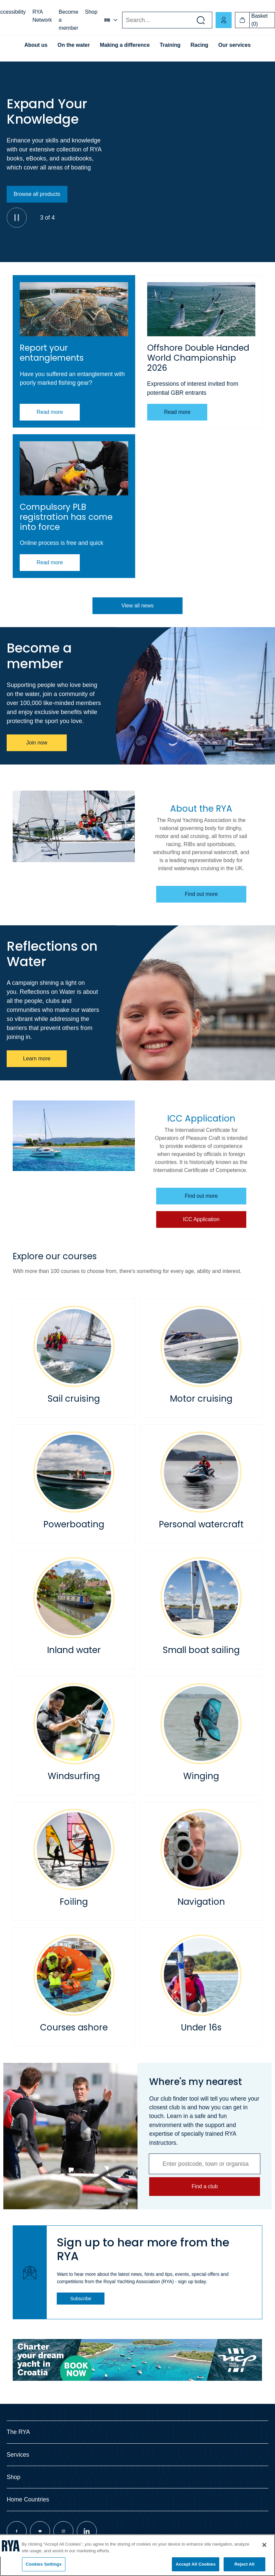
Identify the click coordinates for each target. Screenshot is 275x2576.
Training (170, 45)
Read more (50, 412)
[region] (137, 2555)
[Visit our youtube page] (40, 2531)
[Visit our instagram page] (63, 2531)
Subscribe (80, 2298)
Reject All (244, 2564)
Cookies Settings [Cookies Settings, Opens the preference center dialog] (44, 2564)
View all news (137, 605)
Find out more (201, 894)
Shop (91, 12)
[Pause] (17, 218)
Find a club (205, 2186)
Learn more (36, 1058)
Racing (199, 45)
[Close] (264, 2545)
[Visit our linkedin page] (87, 2531)
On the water (73, 45)
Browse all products (37, 194)
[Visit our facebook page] (17, 2531)
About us (35, 45)
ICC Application (201, 1219)
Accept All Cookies (196, 2564)
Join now (36, 742)
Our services (234, 45)
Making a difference (125, 45)
